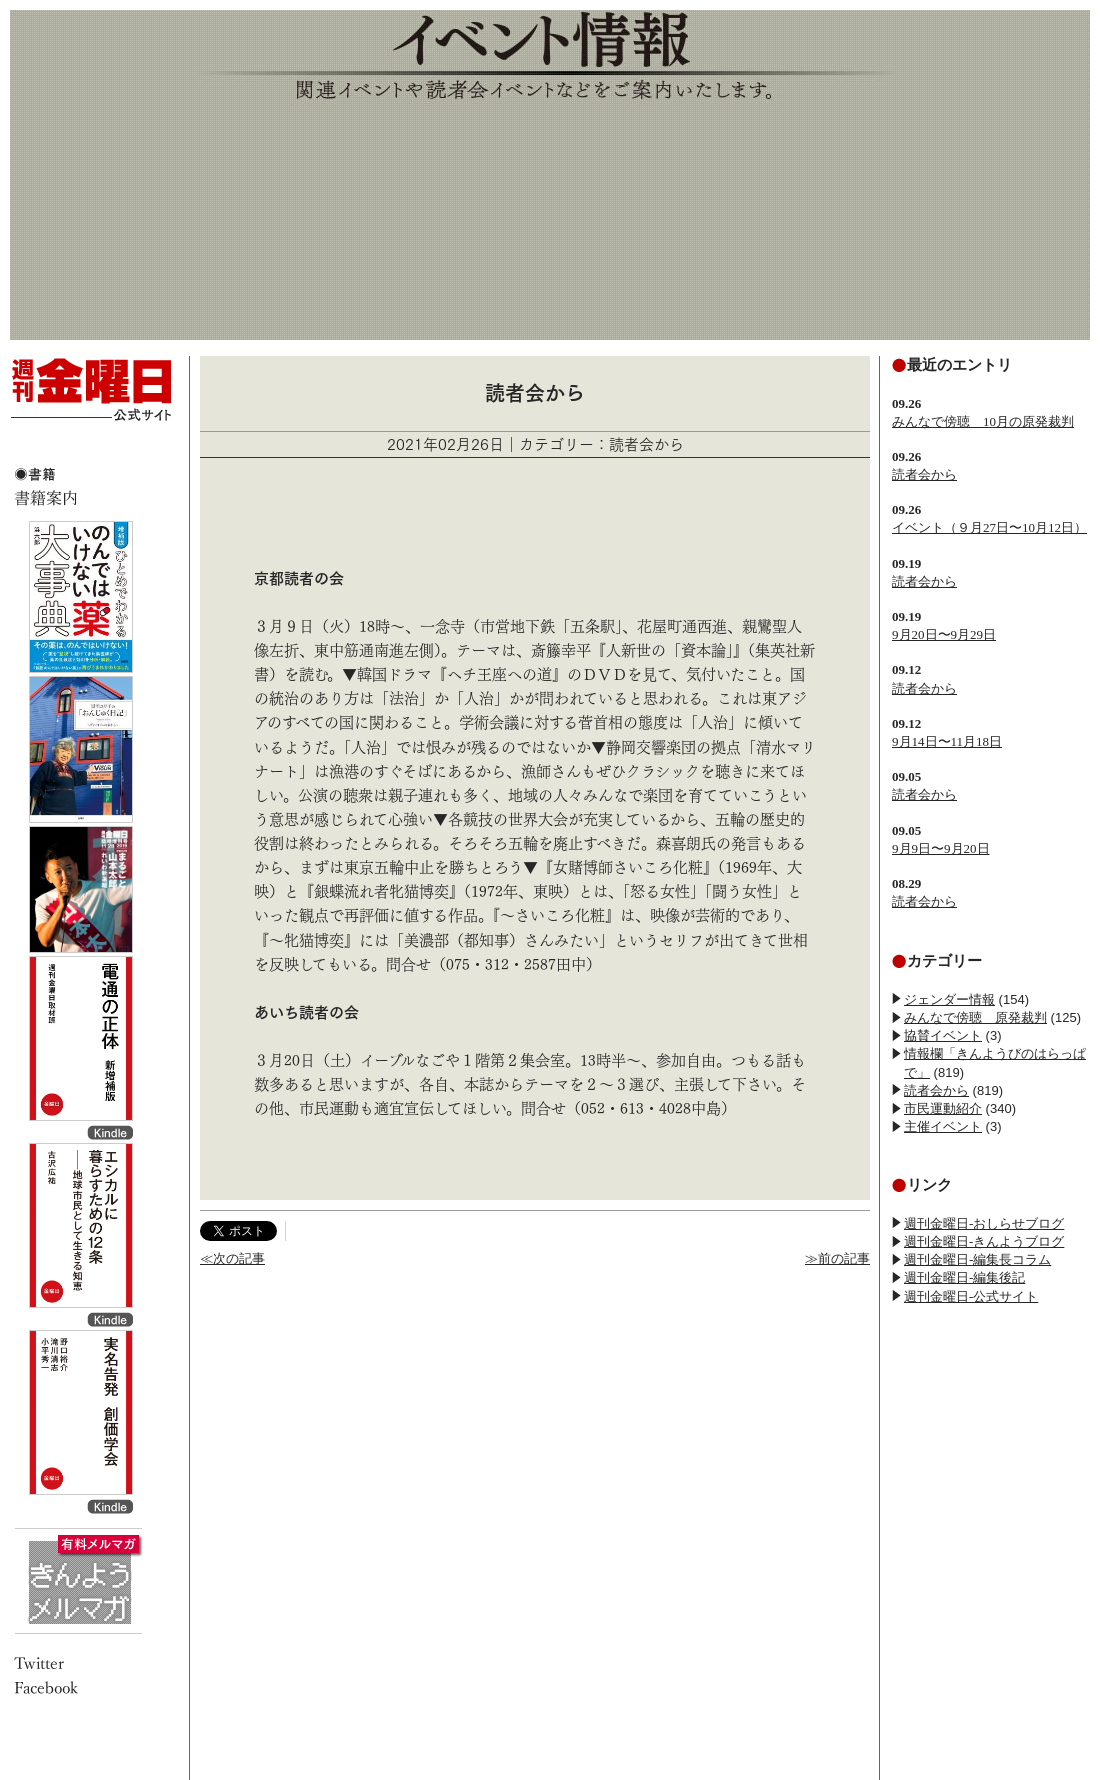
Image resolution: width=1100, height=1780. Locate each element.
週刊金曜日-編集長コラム (977, 1259)
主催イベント (943, 1126)
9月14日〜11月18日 (947, 741)
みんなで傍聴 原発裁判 (975, 1017)
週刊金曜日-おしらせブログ (984, 1223)
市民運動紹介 (943, 1108)
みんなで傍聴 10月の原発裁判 (983, 421)
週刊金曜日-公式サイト (971, 1296)
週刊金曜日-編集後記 (964, 1277)
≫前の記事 (837, 1258)
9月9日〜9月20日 (941, 848)
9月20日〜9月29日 (944, 634)
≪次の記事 (232, 1258)
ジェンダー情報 (949, 999)
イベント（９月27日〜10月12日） (989, 527)
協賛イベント (943, 1035)
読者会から (924, 474)
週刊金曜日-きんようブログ (984, 1241)
